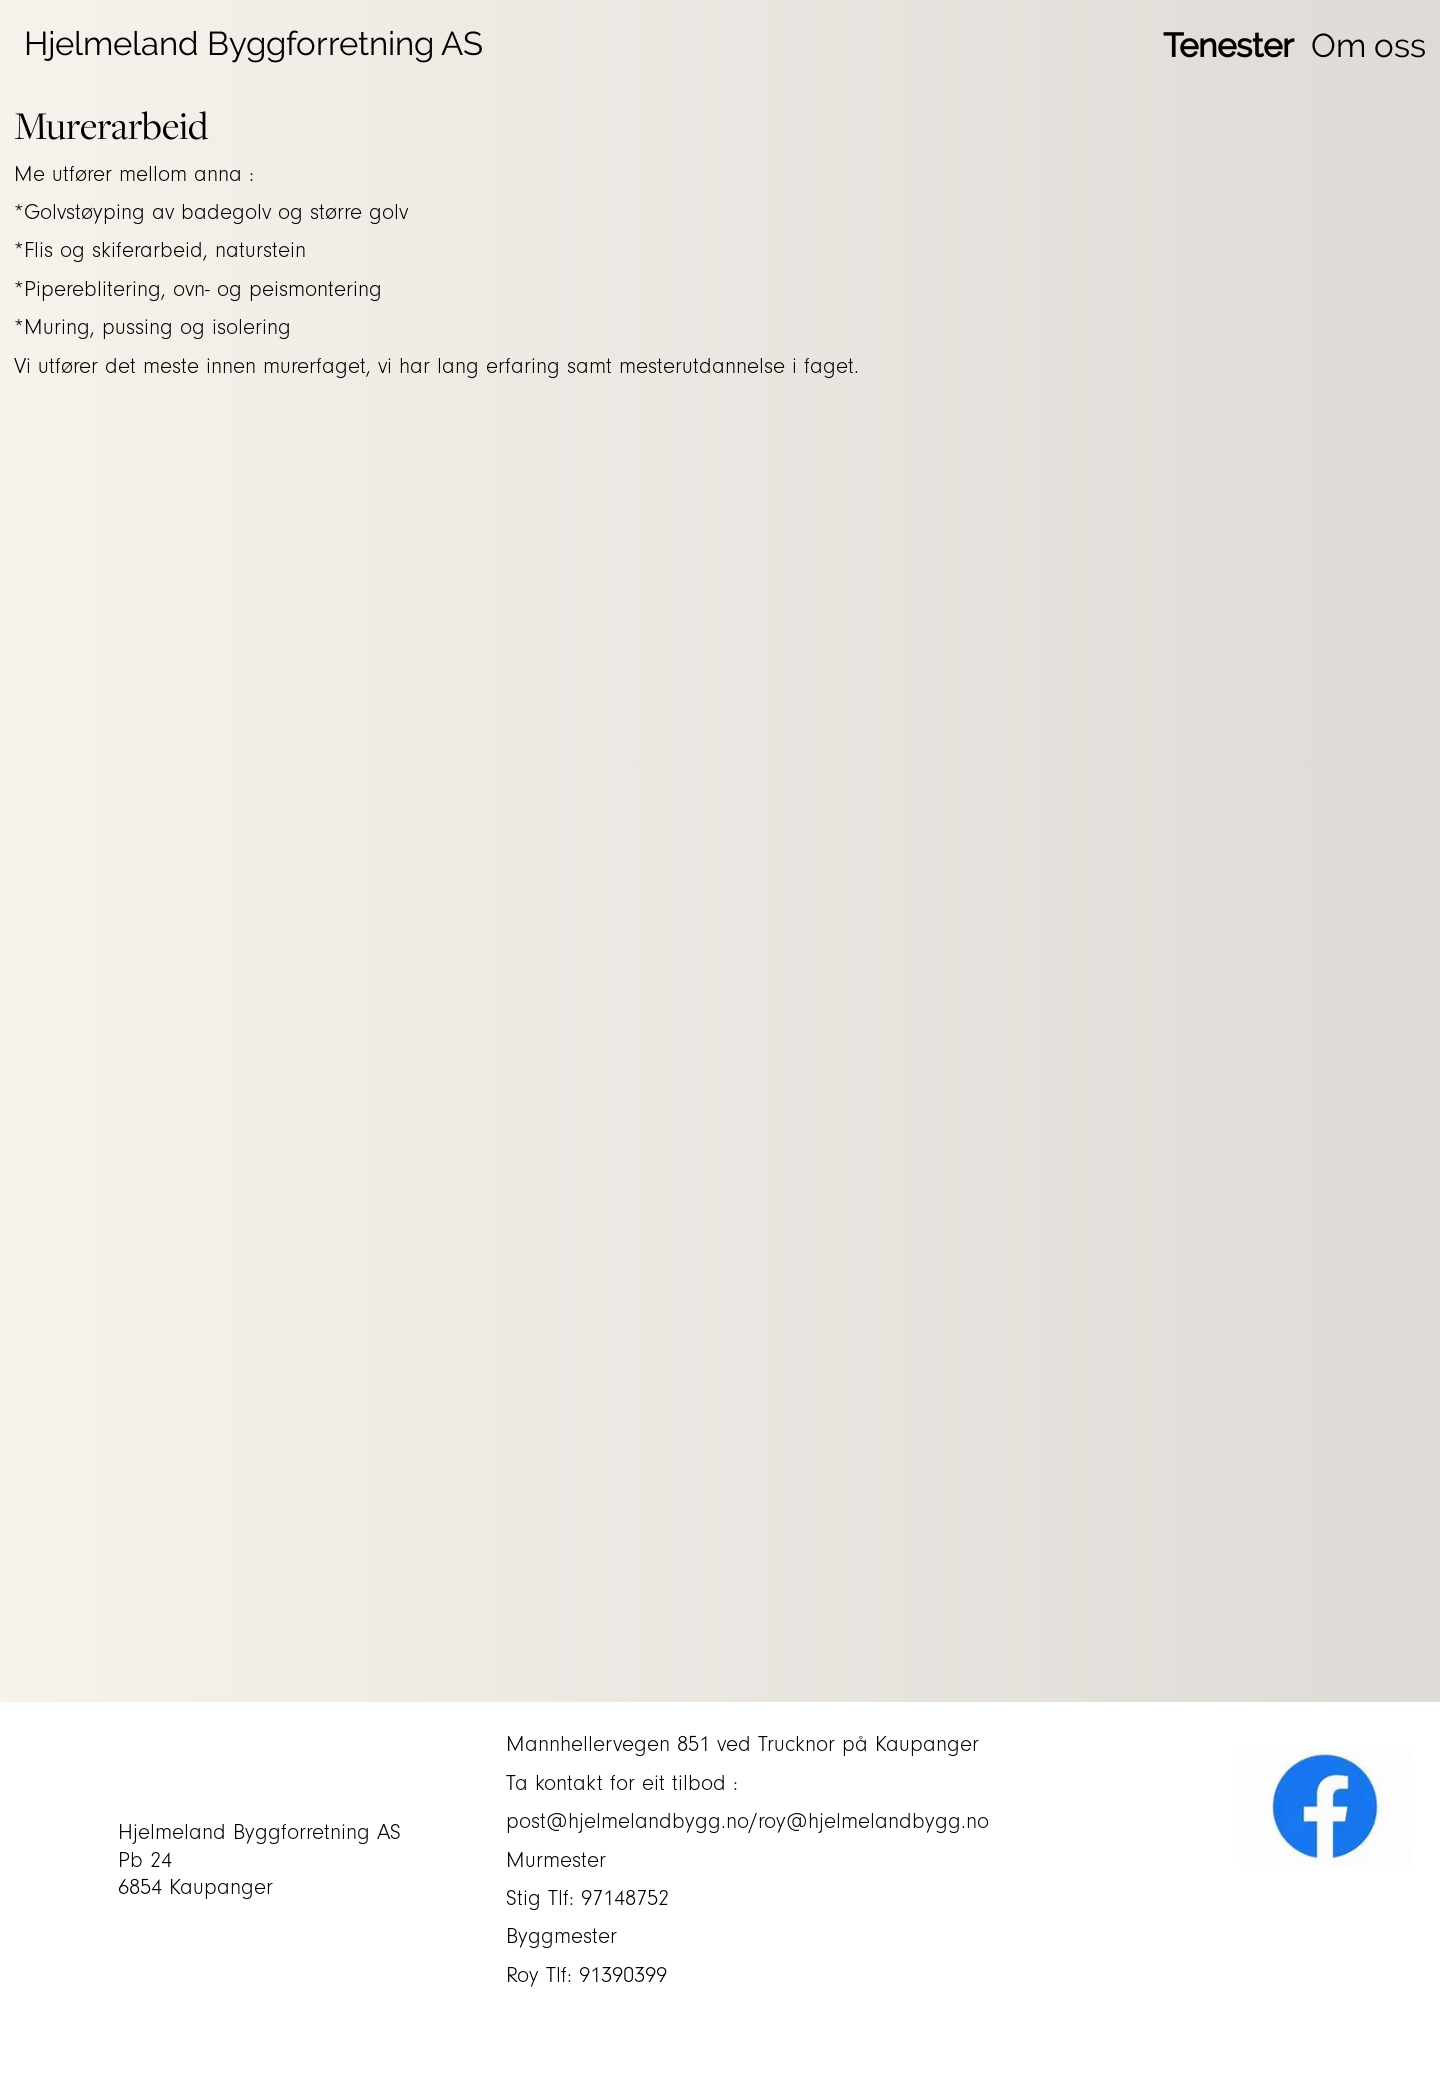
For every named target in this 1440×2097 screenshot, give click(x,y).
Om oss (1368, 45)
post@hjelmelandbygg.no (627, 1821)
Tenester (1228, 45)
